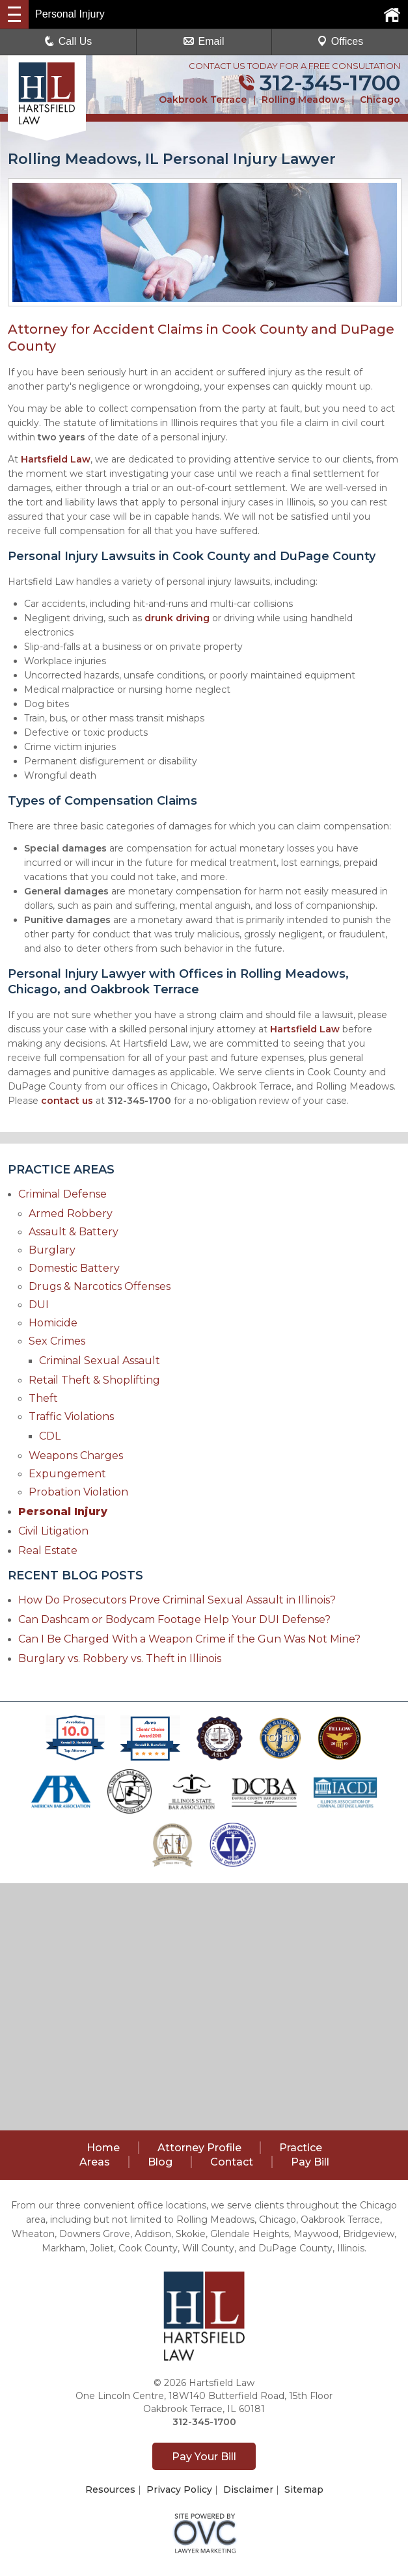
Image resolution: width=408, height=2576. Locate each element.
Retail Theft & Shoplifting (94, 1380)
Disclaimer (248, 2489)
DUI (39, 1304)
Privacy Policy (179, 2489)
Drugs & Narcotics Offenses (99, 1286)
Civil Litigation (53, 1531)
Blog (160, 2162)
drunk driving (177, 618)
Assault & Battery (73, 1232)
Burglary (52, 1250)
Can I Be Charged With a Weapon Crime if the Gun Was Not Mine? (189, 1639)
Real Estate (47, 1550)
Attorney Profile (199, 2147)
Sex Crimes (57, 1341)
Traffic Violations (71, 1416)
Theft (43, 1398)
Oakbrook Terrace (203, 99)
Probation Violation (78, 1492)
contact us (67, 1101)
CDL (50, 1436)
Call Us (68, 41)
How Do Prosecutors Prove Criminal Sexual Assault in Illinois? (177, 1600)
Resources (110, 2489)
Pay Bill (310, 2162)
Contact (231, 2162)
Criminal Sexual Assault (99, 1360)
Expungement (67, 1474)
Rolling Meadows (303, 99)
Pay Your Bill (204, 2456)
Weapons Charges (76, 1455)
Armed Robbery (71, 1213)
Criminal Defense (62, 1194)
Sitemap (303, 2489)
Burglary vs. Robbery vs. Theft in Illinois (119, 1658)
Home (103, 2147)
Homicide (53, 1323)
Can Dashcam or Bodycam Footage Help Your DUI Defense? (174, 1619)
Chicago (380, 99)
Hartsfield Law (55, 459)
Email (204, 41)
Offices (340, 41)
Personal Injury (62, 1511)
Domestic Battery (74, 1268)
